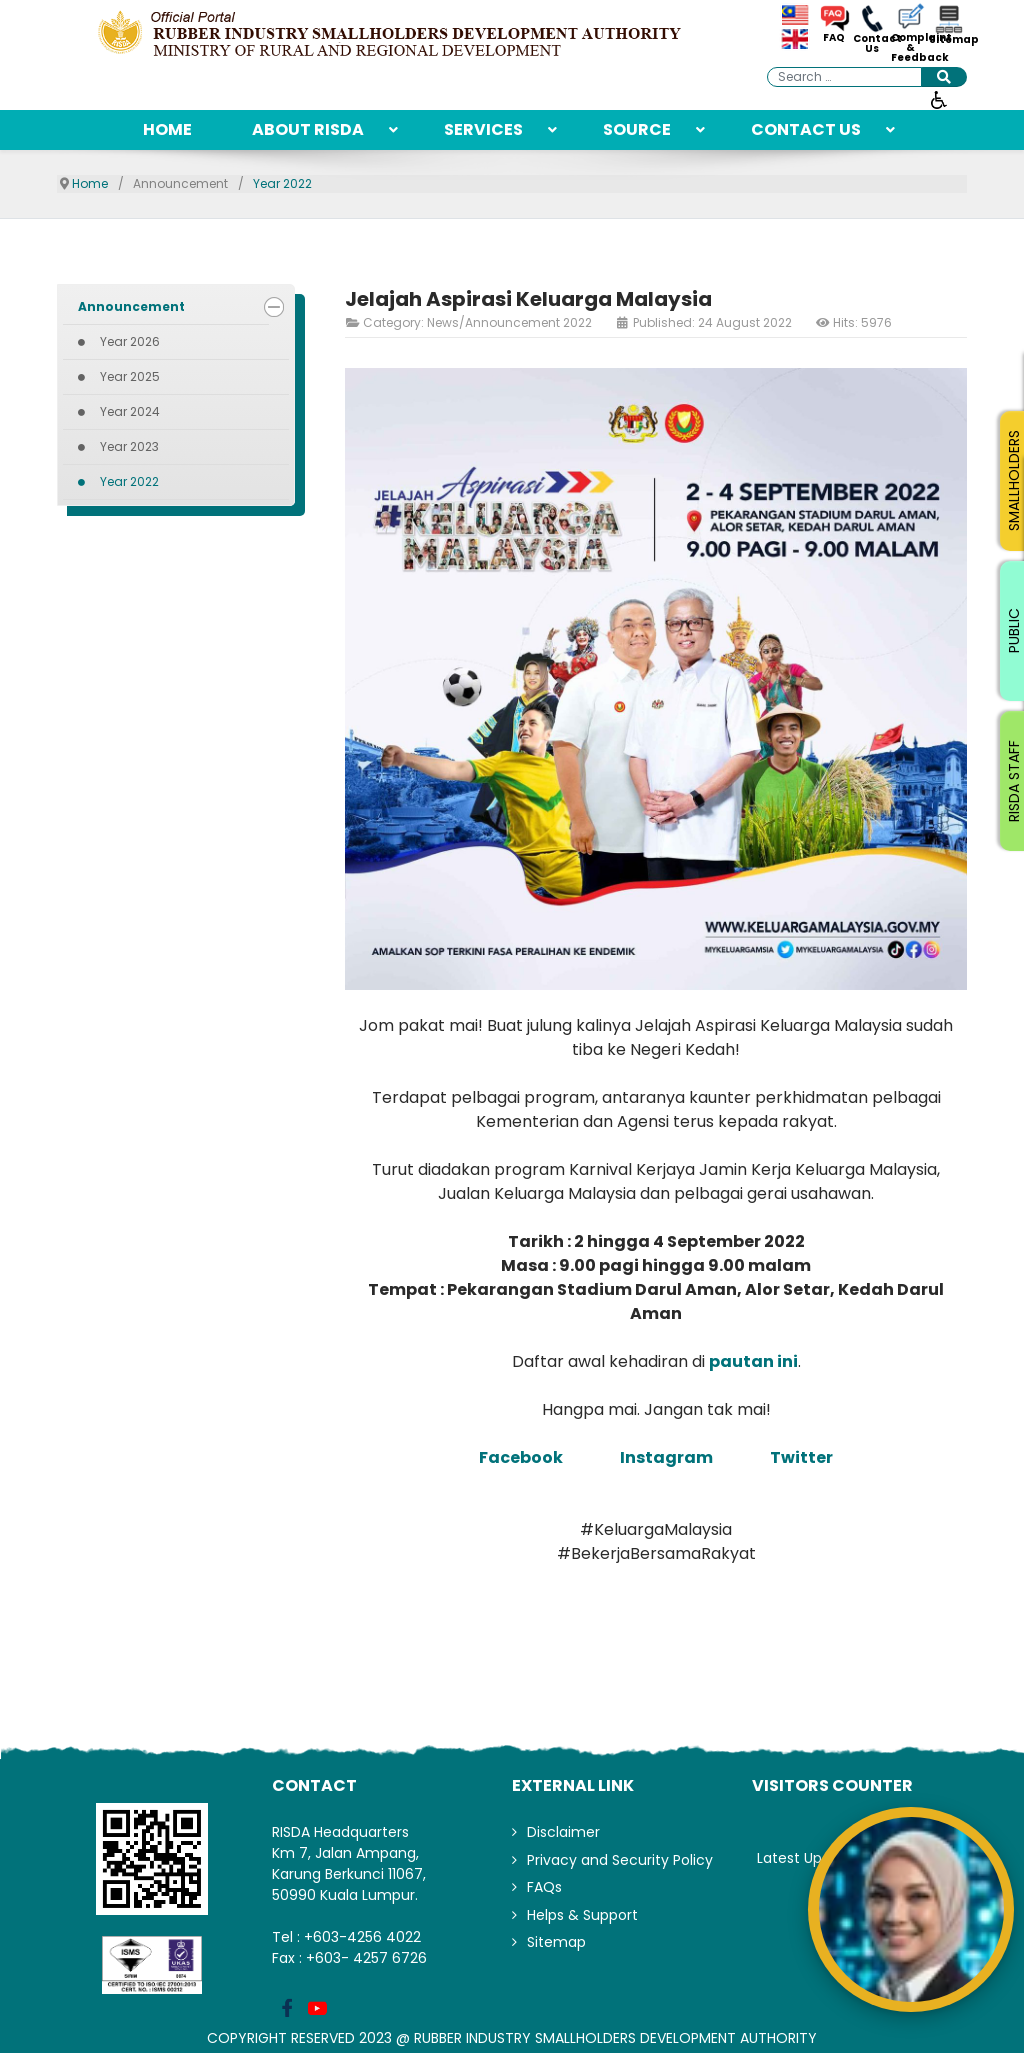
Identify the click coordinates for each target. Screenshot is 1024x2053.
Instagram (666, 1457)
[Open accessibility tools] (939, 99)
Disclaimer (563, 1832)
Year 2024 (130, 411)
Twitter (801, 1457)
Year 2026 (130, 341)
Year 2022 (129, 481)
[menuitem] (167, 130)
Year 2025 (130, 376)
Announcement (131, 306)
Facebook (522, 1457)
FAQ (834, 38)
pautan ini (753, 1361)
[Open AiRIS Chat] (910, 1909)
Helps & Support (582, 1915)
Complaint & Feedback (910, 48)
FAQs (544, 1887)
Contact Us (872, 44)
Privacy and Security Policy (620, 1860)
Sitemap (948, 40)
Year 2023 (129, 446)
